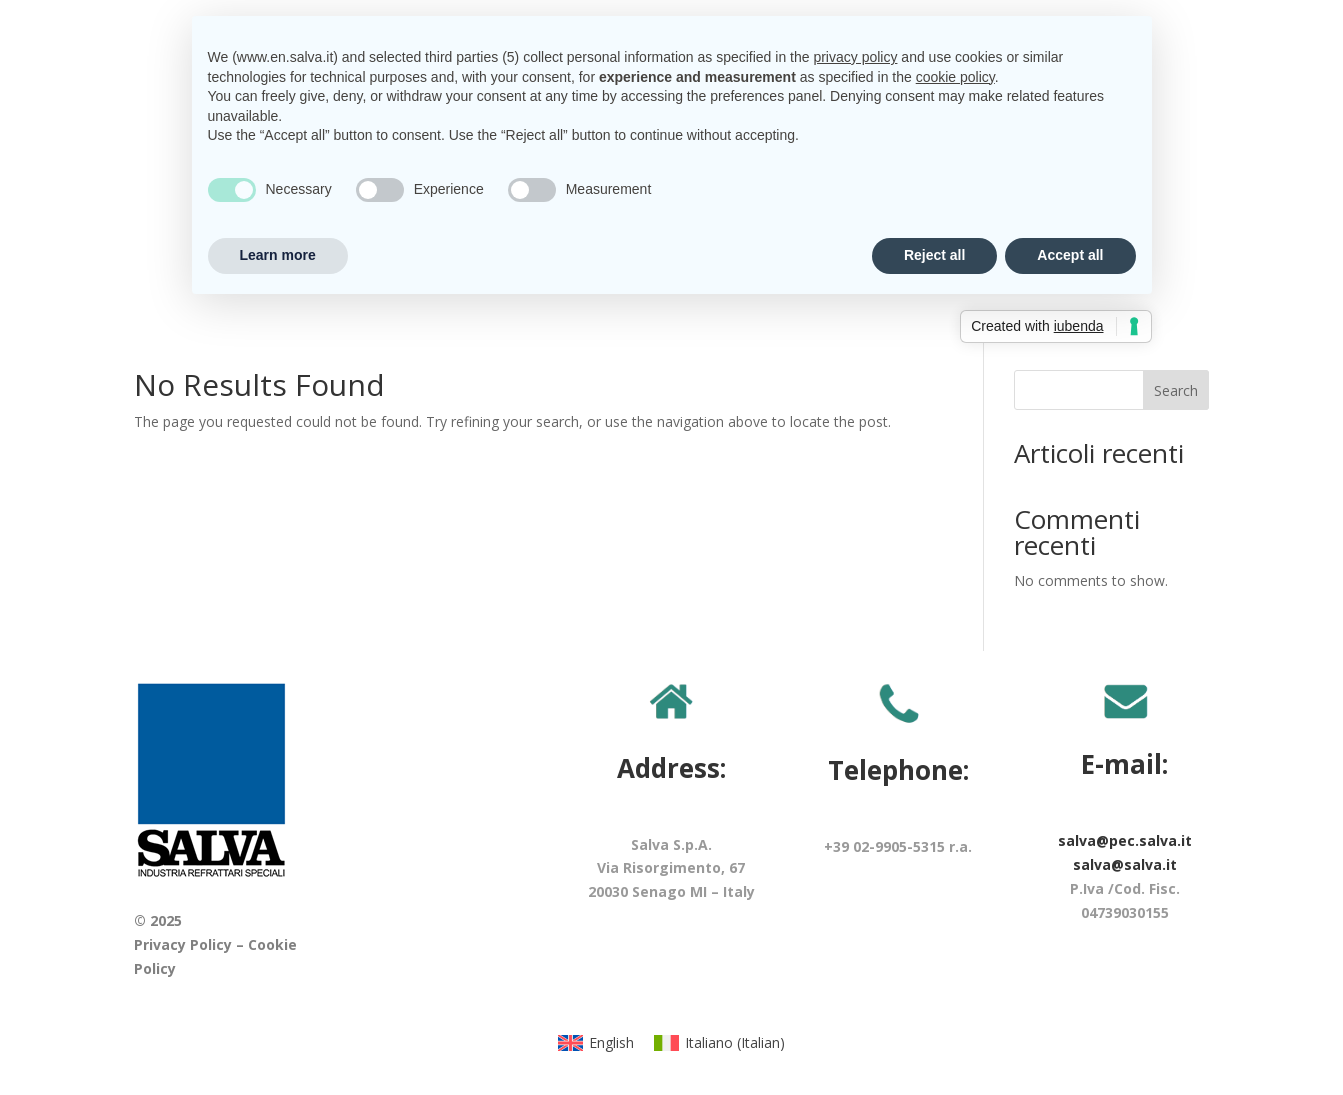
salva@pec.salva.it (1125, 840)
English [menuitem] (611, 1042)
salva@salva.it (1125, 864)
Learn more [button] (278, 255)
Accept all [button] (1070, 255)
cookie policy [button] (955, 77)
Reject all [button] (934, 255)
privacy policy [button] (855, 57)
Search (1176, 390)
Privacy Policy (183, 944)
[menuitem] (596, 1044)
